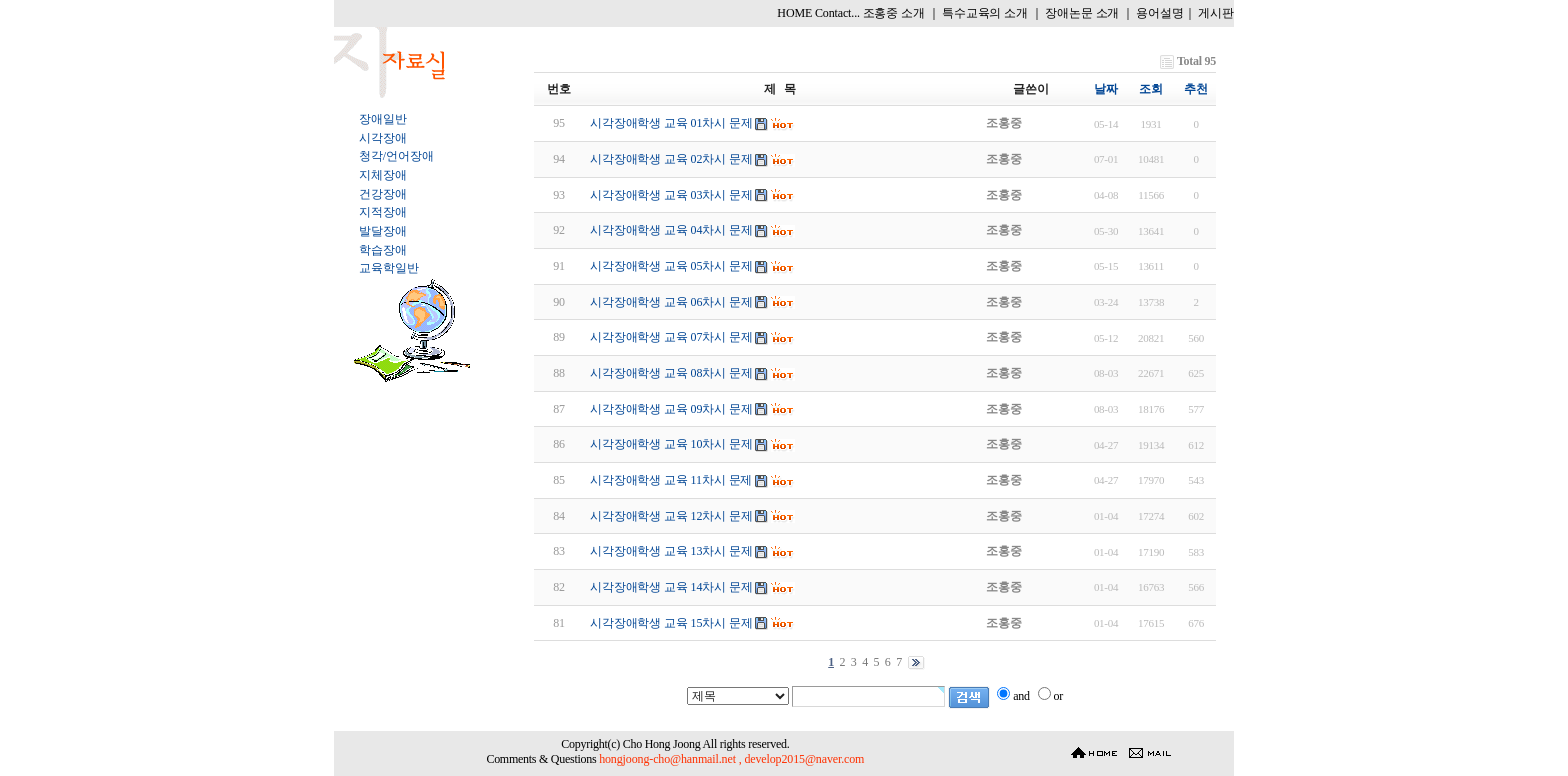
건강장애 (382, 194)
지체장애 (382, 175)
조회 (1151, 89)
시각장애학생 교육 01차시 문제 (671, 123)
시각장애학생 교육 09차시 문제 (671, 409)
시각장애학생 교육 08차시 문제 (671, 373)
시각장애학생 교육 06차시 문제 (671, 302)
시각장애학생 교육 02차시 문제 (671, 159)
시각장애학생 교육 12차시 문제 (671, 516)
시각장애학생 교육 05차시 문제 (671, 266)
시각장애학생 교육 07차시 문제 (671, 337)
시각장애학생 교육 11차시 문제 (671, 480)
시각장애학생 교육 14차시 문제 (671, 587)
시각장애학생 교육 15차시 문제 (671, 623)
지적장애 (382, 212)
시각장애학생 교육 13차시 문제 (671, 551)
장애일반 (382, 119)
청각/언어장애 (396, 156)
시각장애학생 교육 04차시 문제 (671, 230)
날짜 (1106, 89)
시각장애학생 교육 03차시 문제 (671, 195)
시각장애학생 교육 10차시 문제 (671, 444)
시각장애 (382, 138)
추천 (1196, 89)
